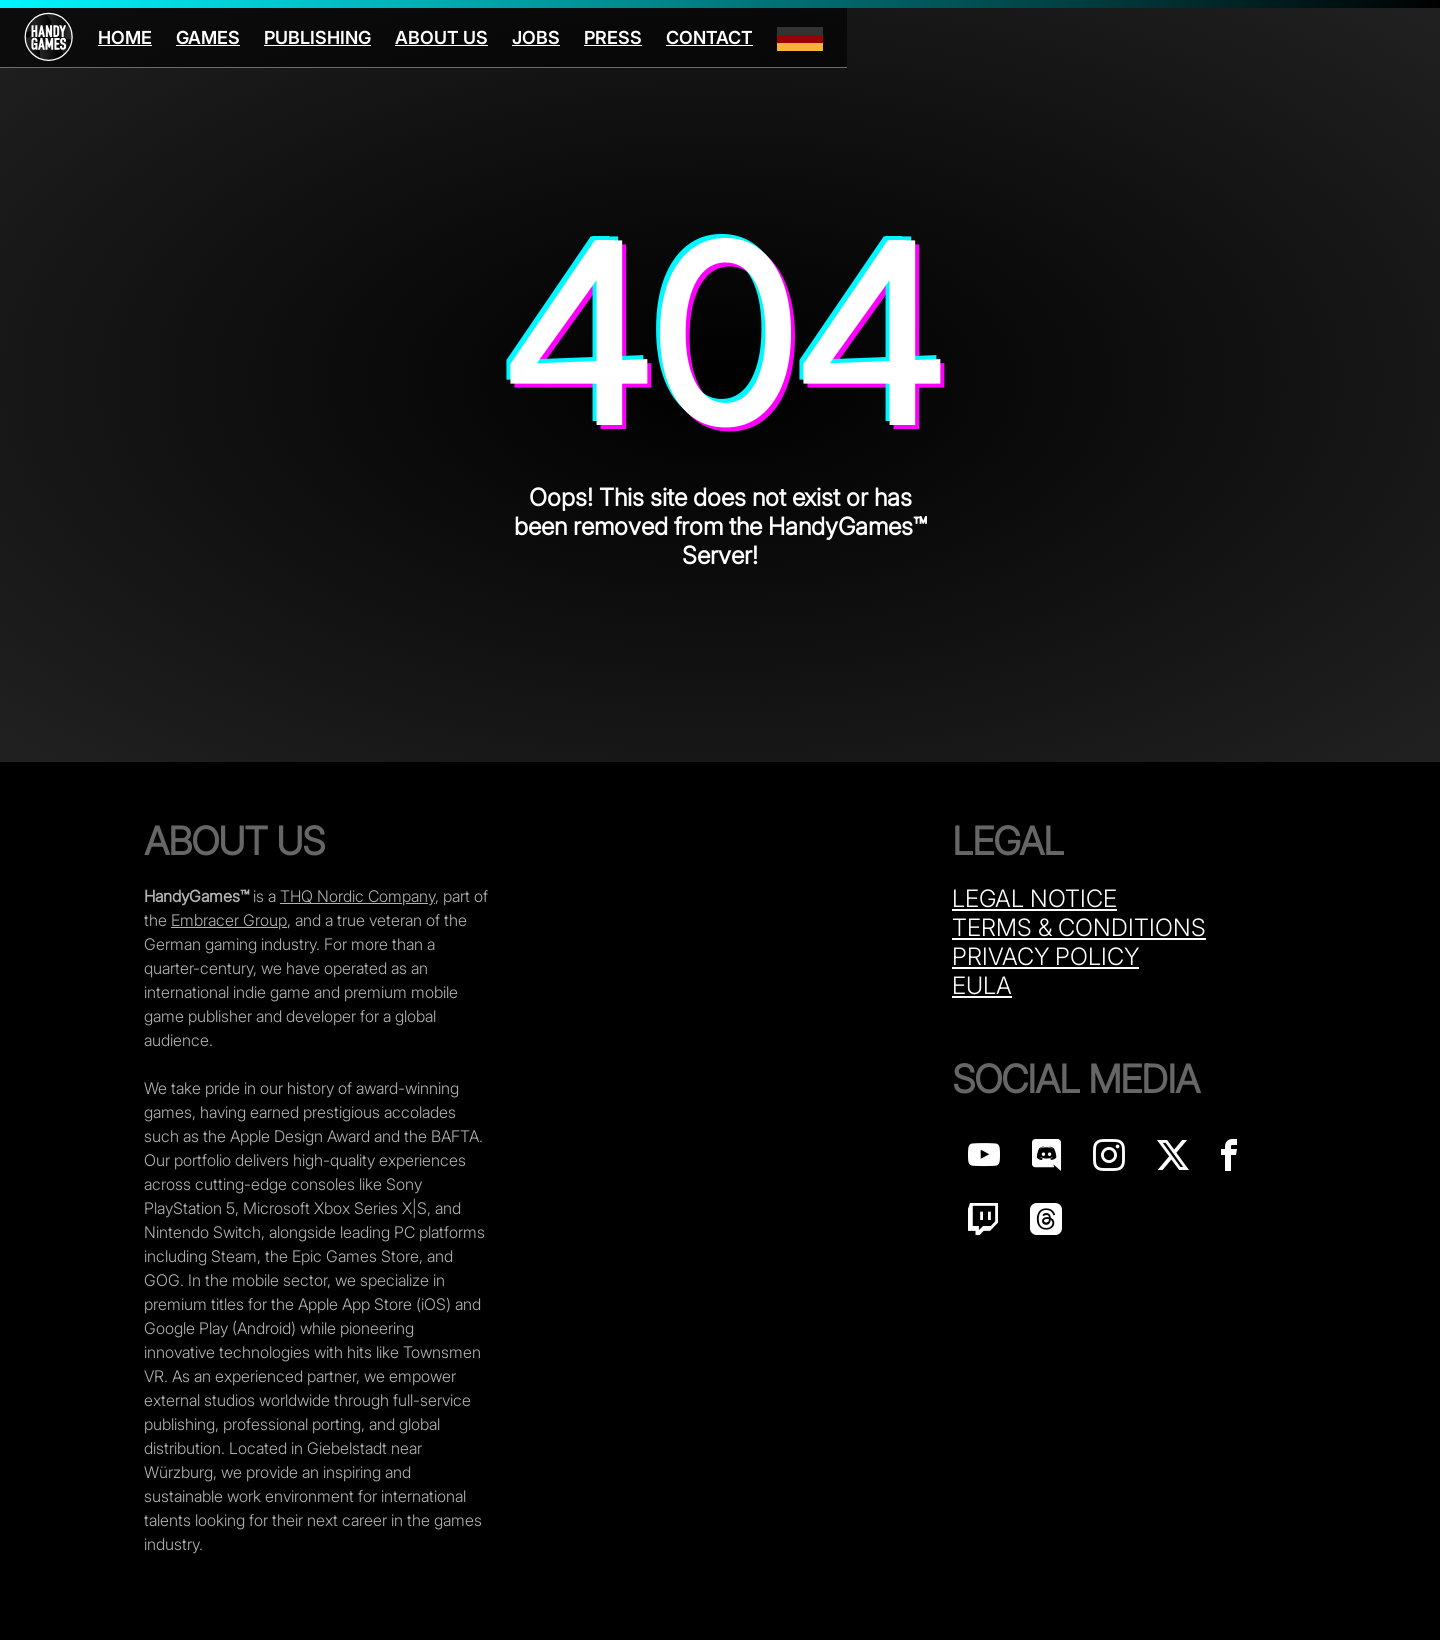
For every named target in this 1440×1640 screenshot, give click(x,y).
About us (441, 37)
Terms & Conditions (1079, 927)
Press (613, 37)
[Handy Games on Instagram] (1109, 1160)
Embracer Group (229, 920)
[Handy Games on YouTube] (984, 1160)
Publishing (317, 37)
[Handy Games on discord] (1046, 1160)
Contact (709, 37)
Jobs (536, 37)
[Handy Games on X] (1173, 1160)
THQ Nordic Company (357, 896)
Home (125, 37)
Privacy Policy (1045, 956)
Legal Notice (1034, 898)
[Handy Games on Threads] (1046, 1224)
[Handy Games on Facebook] (1229, 1160)
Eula (982, 985)
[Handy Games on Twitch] (983, 1224)
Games (208, 37)
